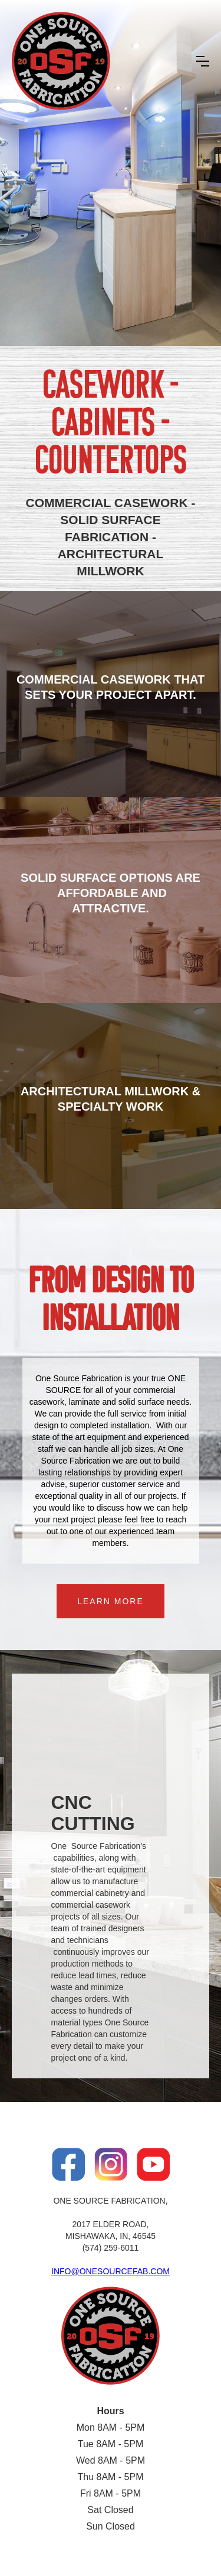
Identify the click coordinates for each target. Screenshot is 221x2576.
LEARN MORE (110, 1601)
